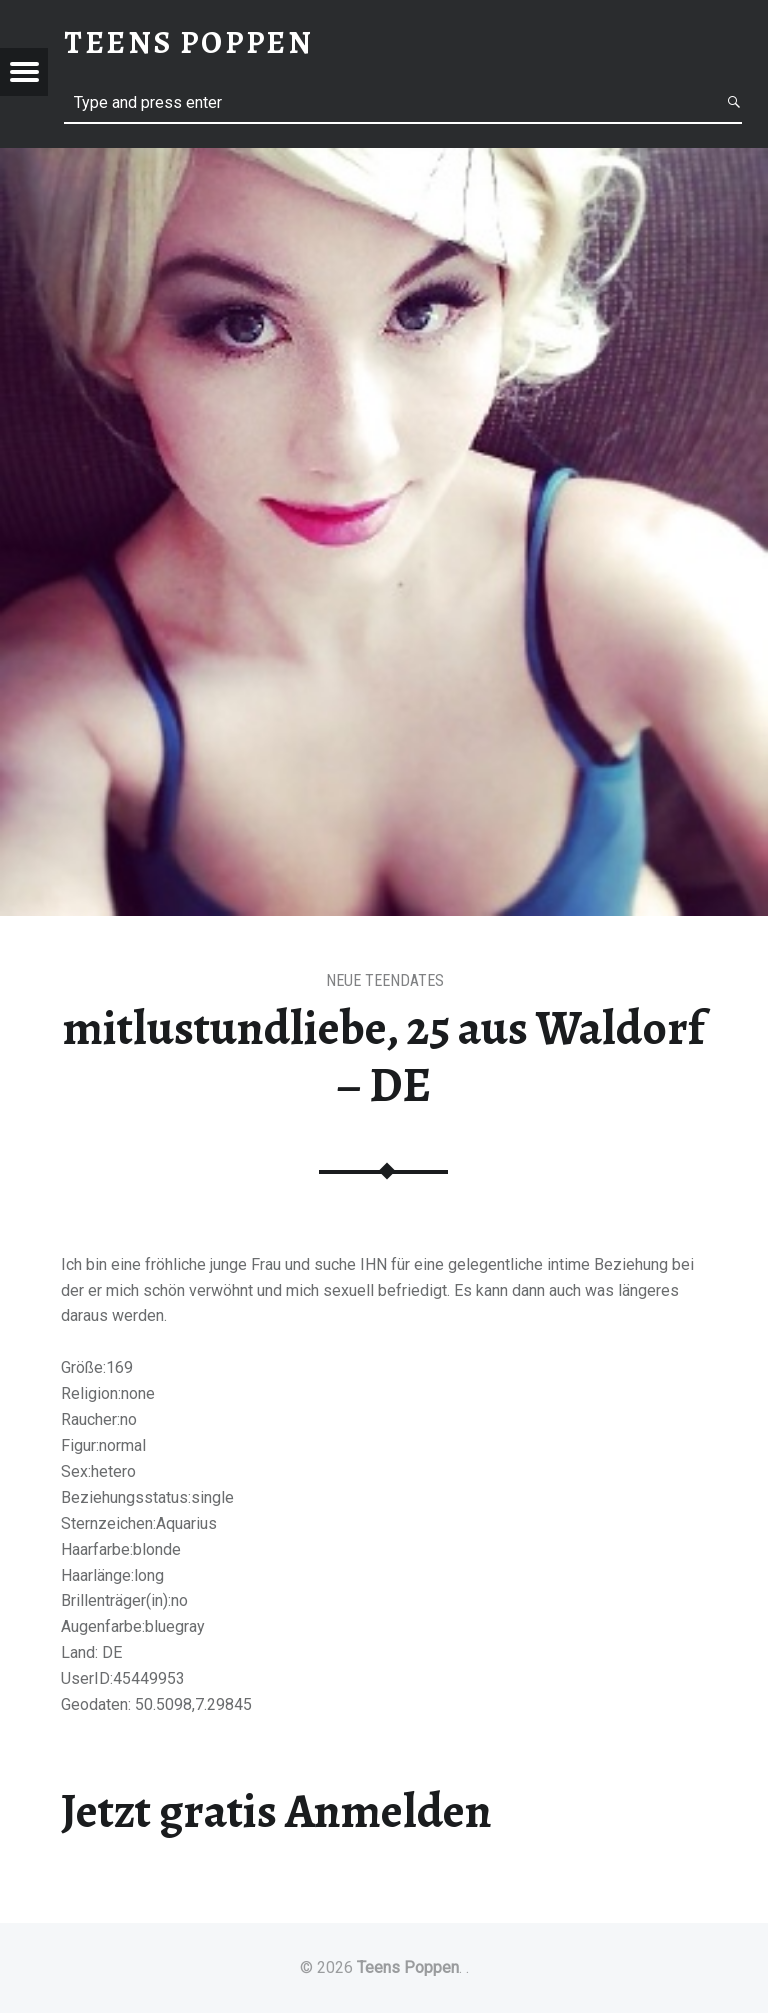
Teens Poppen (408, 1967)
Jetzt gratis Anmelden (276, 1811)
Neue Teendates (385, 980)
